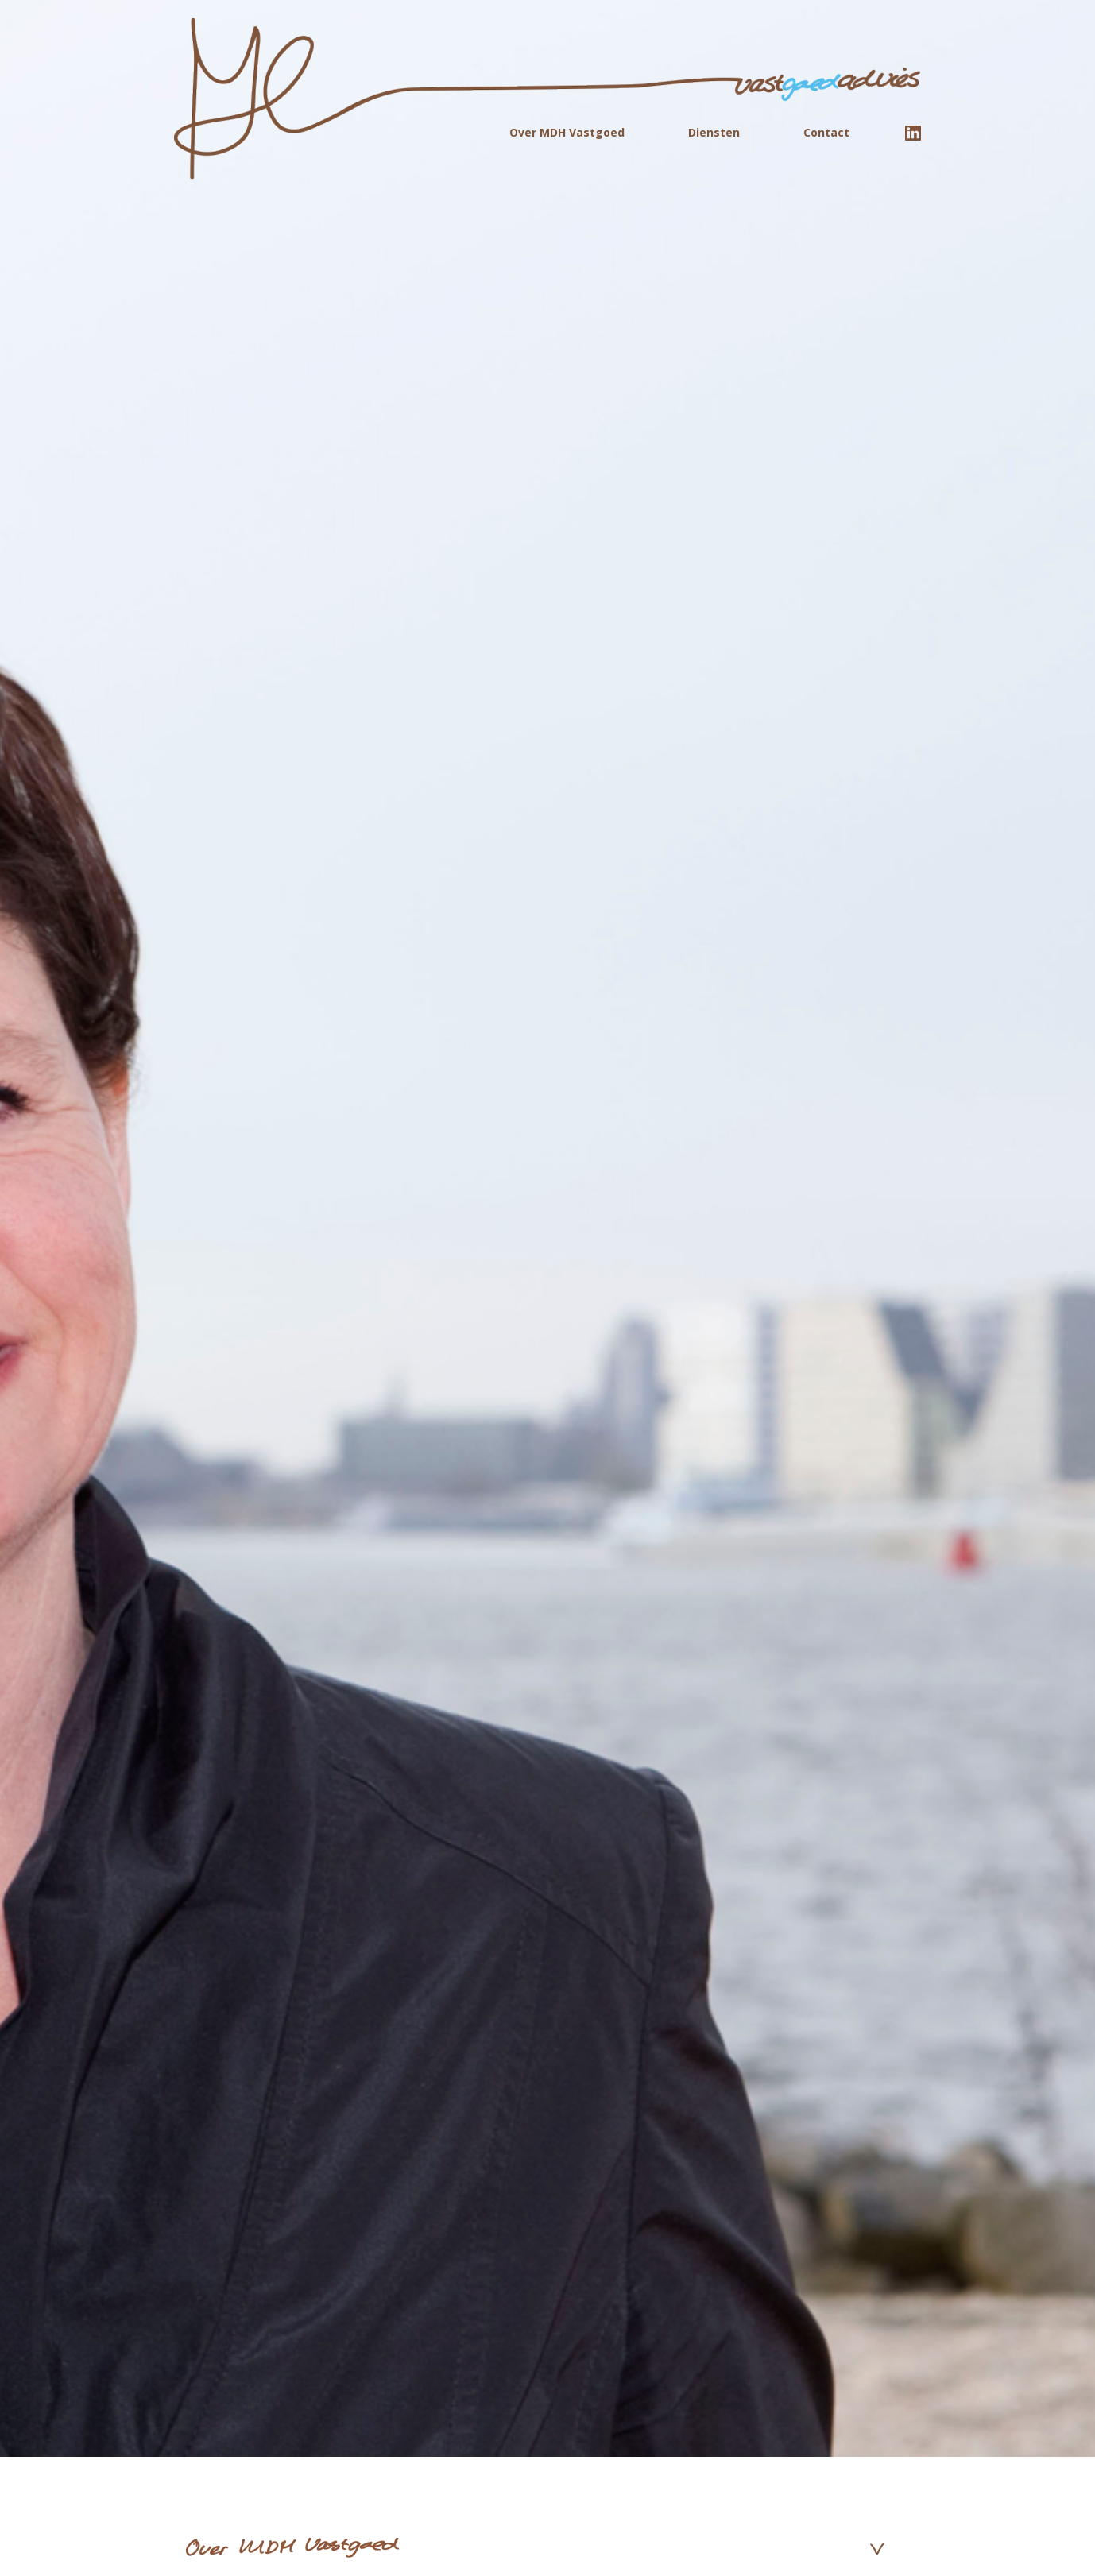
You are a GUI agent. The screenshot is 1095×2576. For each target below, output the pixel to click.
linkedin (913, 133)
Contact (826, 132)
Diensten (714, 132)
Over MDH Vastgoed (567, 132)
